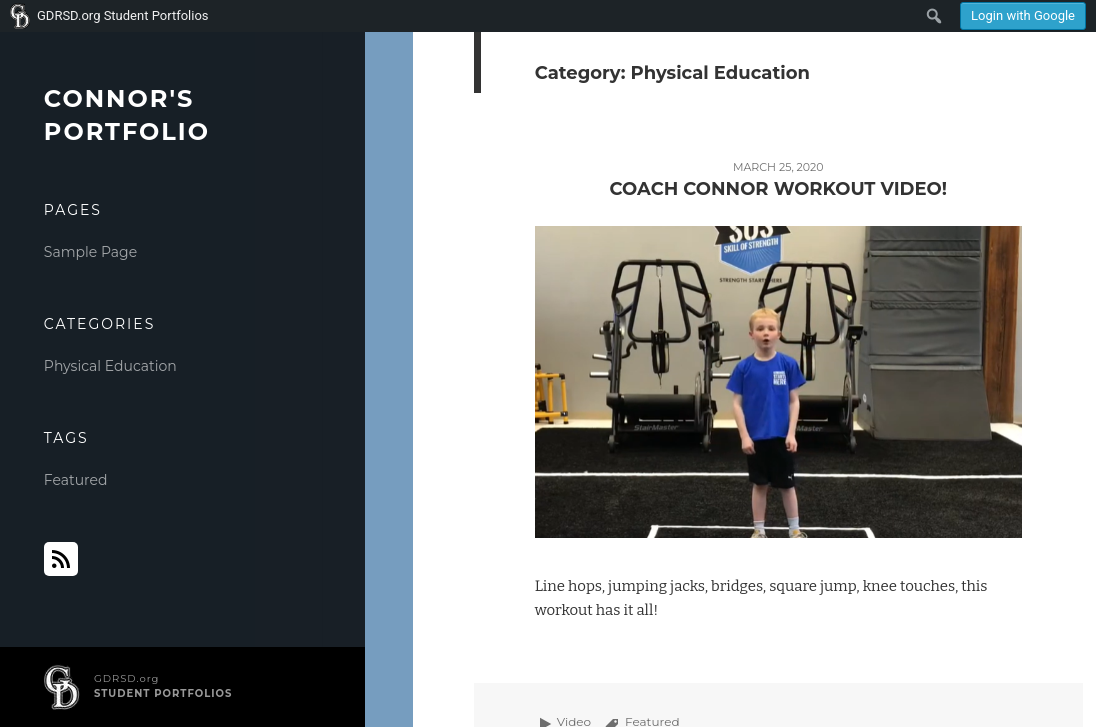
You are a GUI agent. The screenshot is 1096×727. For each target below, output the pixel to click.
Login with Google (1023, 15)
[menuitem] (1023, 16)
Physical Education (110, 366)
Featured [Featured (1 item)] (76, 480)
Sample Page (90, 252)
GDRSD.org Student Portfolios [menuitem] (123, 15)
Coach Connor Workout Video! (778, 189)
